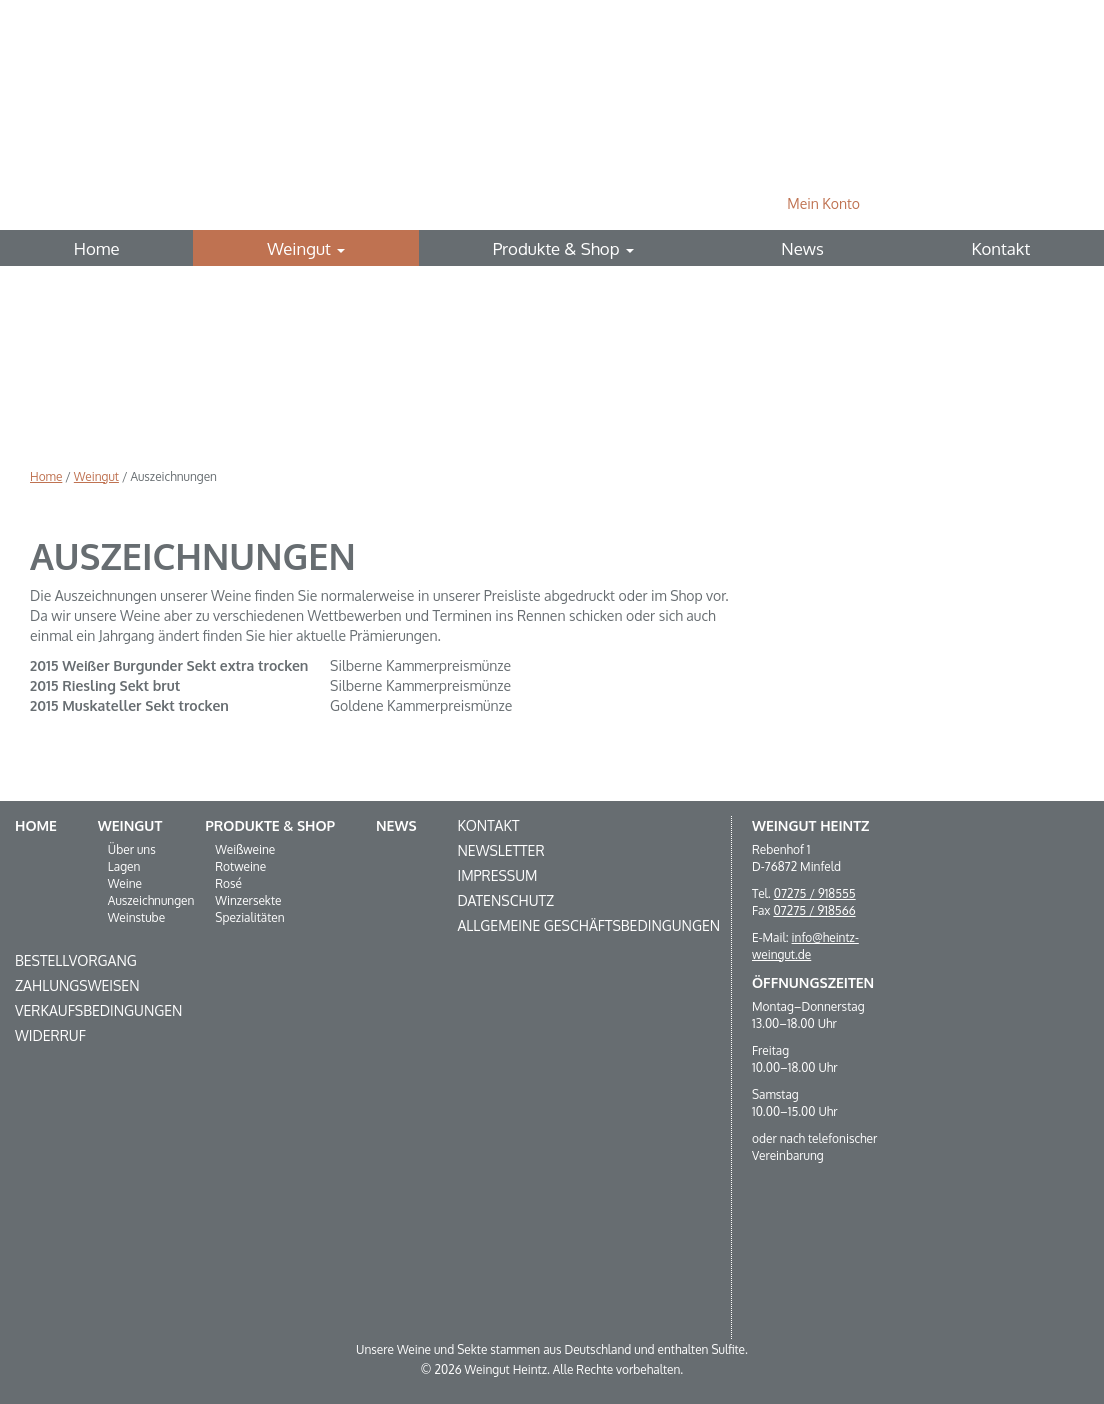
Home (97, 248)
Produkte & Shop (563, 248)
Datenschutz (505, 900)
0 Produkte (945, 203)
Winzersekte (248, 900)
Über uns (132, 849)
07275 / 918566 (814, 910)
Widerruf (50, 1035)
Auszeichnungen (151, 900)
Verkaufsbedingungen (98, 1010)
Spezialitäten (249, 917)
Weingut (306, 248)
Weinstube (136, 917)
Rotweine (240, 866)
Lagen (124, 866)
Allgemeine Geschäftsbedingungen (588, 925)
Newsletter (500, 850)
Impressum (497, 875)
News (802, 248)
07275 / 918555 (815, 893)
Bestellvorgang (76, 960)
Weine (125, 883)
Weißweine (245, 849)
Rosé (228, 883)
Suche (1042, 203)
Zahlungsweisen (77, 985)
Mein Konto (823, 203)
